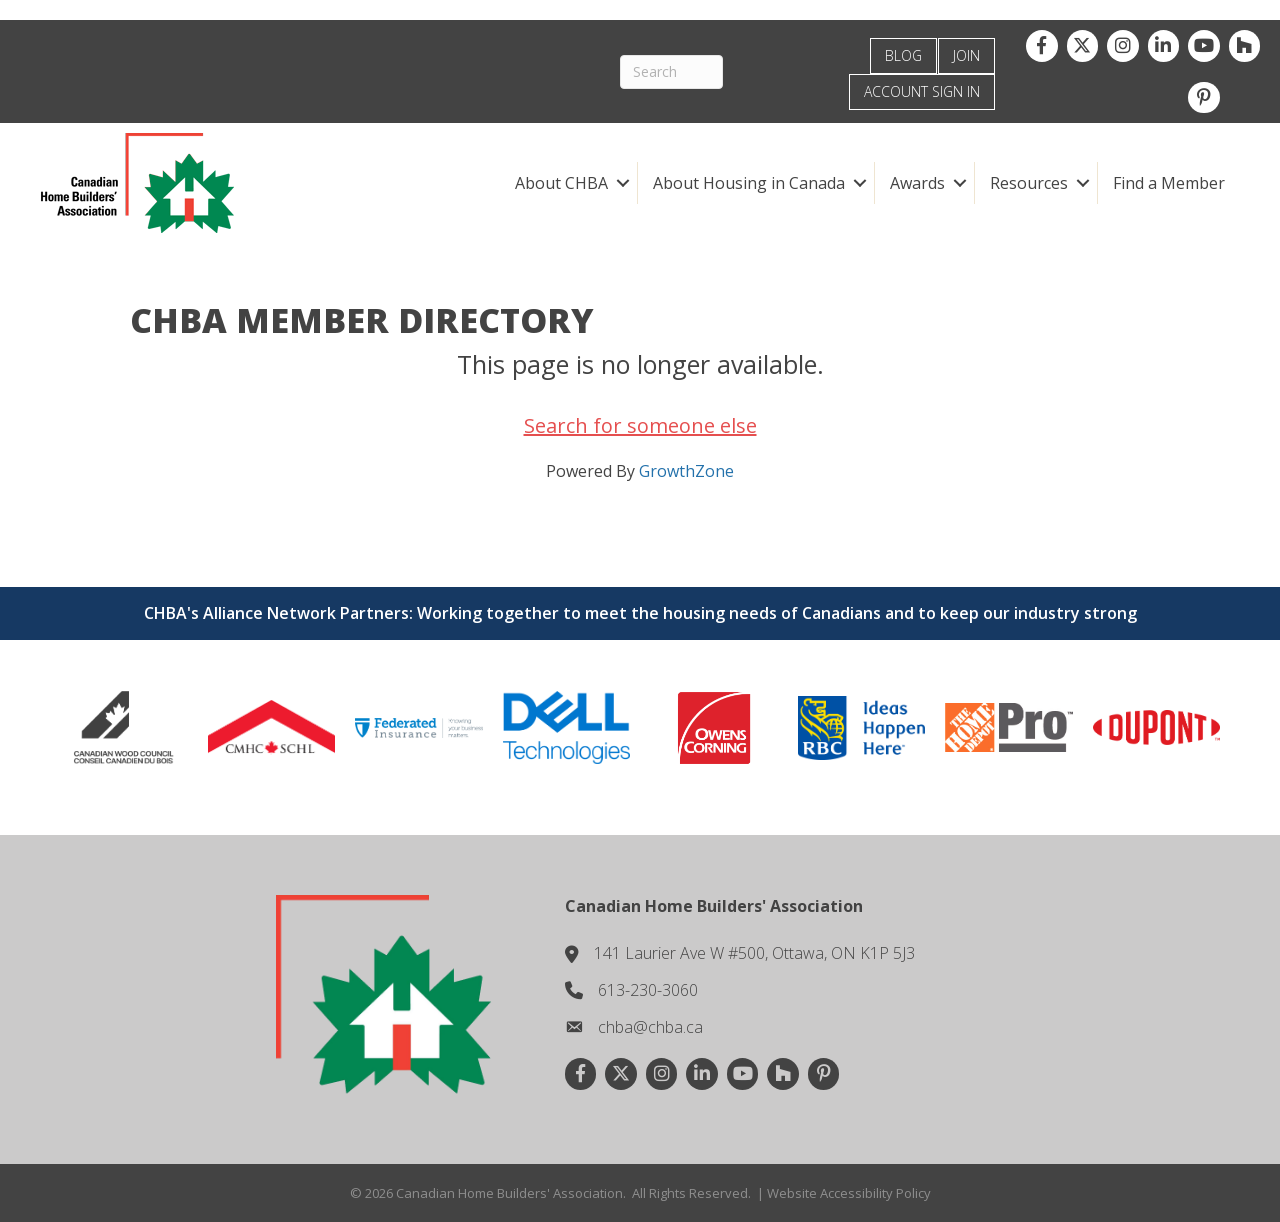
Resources (1029, 183)
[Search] (671, 72)
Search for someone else (640, 425)
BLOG (903, 55)
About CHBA (561, 183)
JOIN (966, 55)
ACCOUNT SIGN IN (922, 91)
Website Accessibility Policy (849, 1193)
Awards (917, 183)
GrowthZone (686, 471)
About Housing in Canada (749, 183)
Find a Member (1169, 183)
